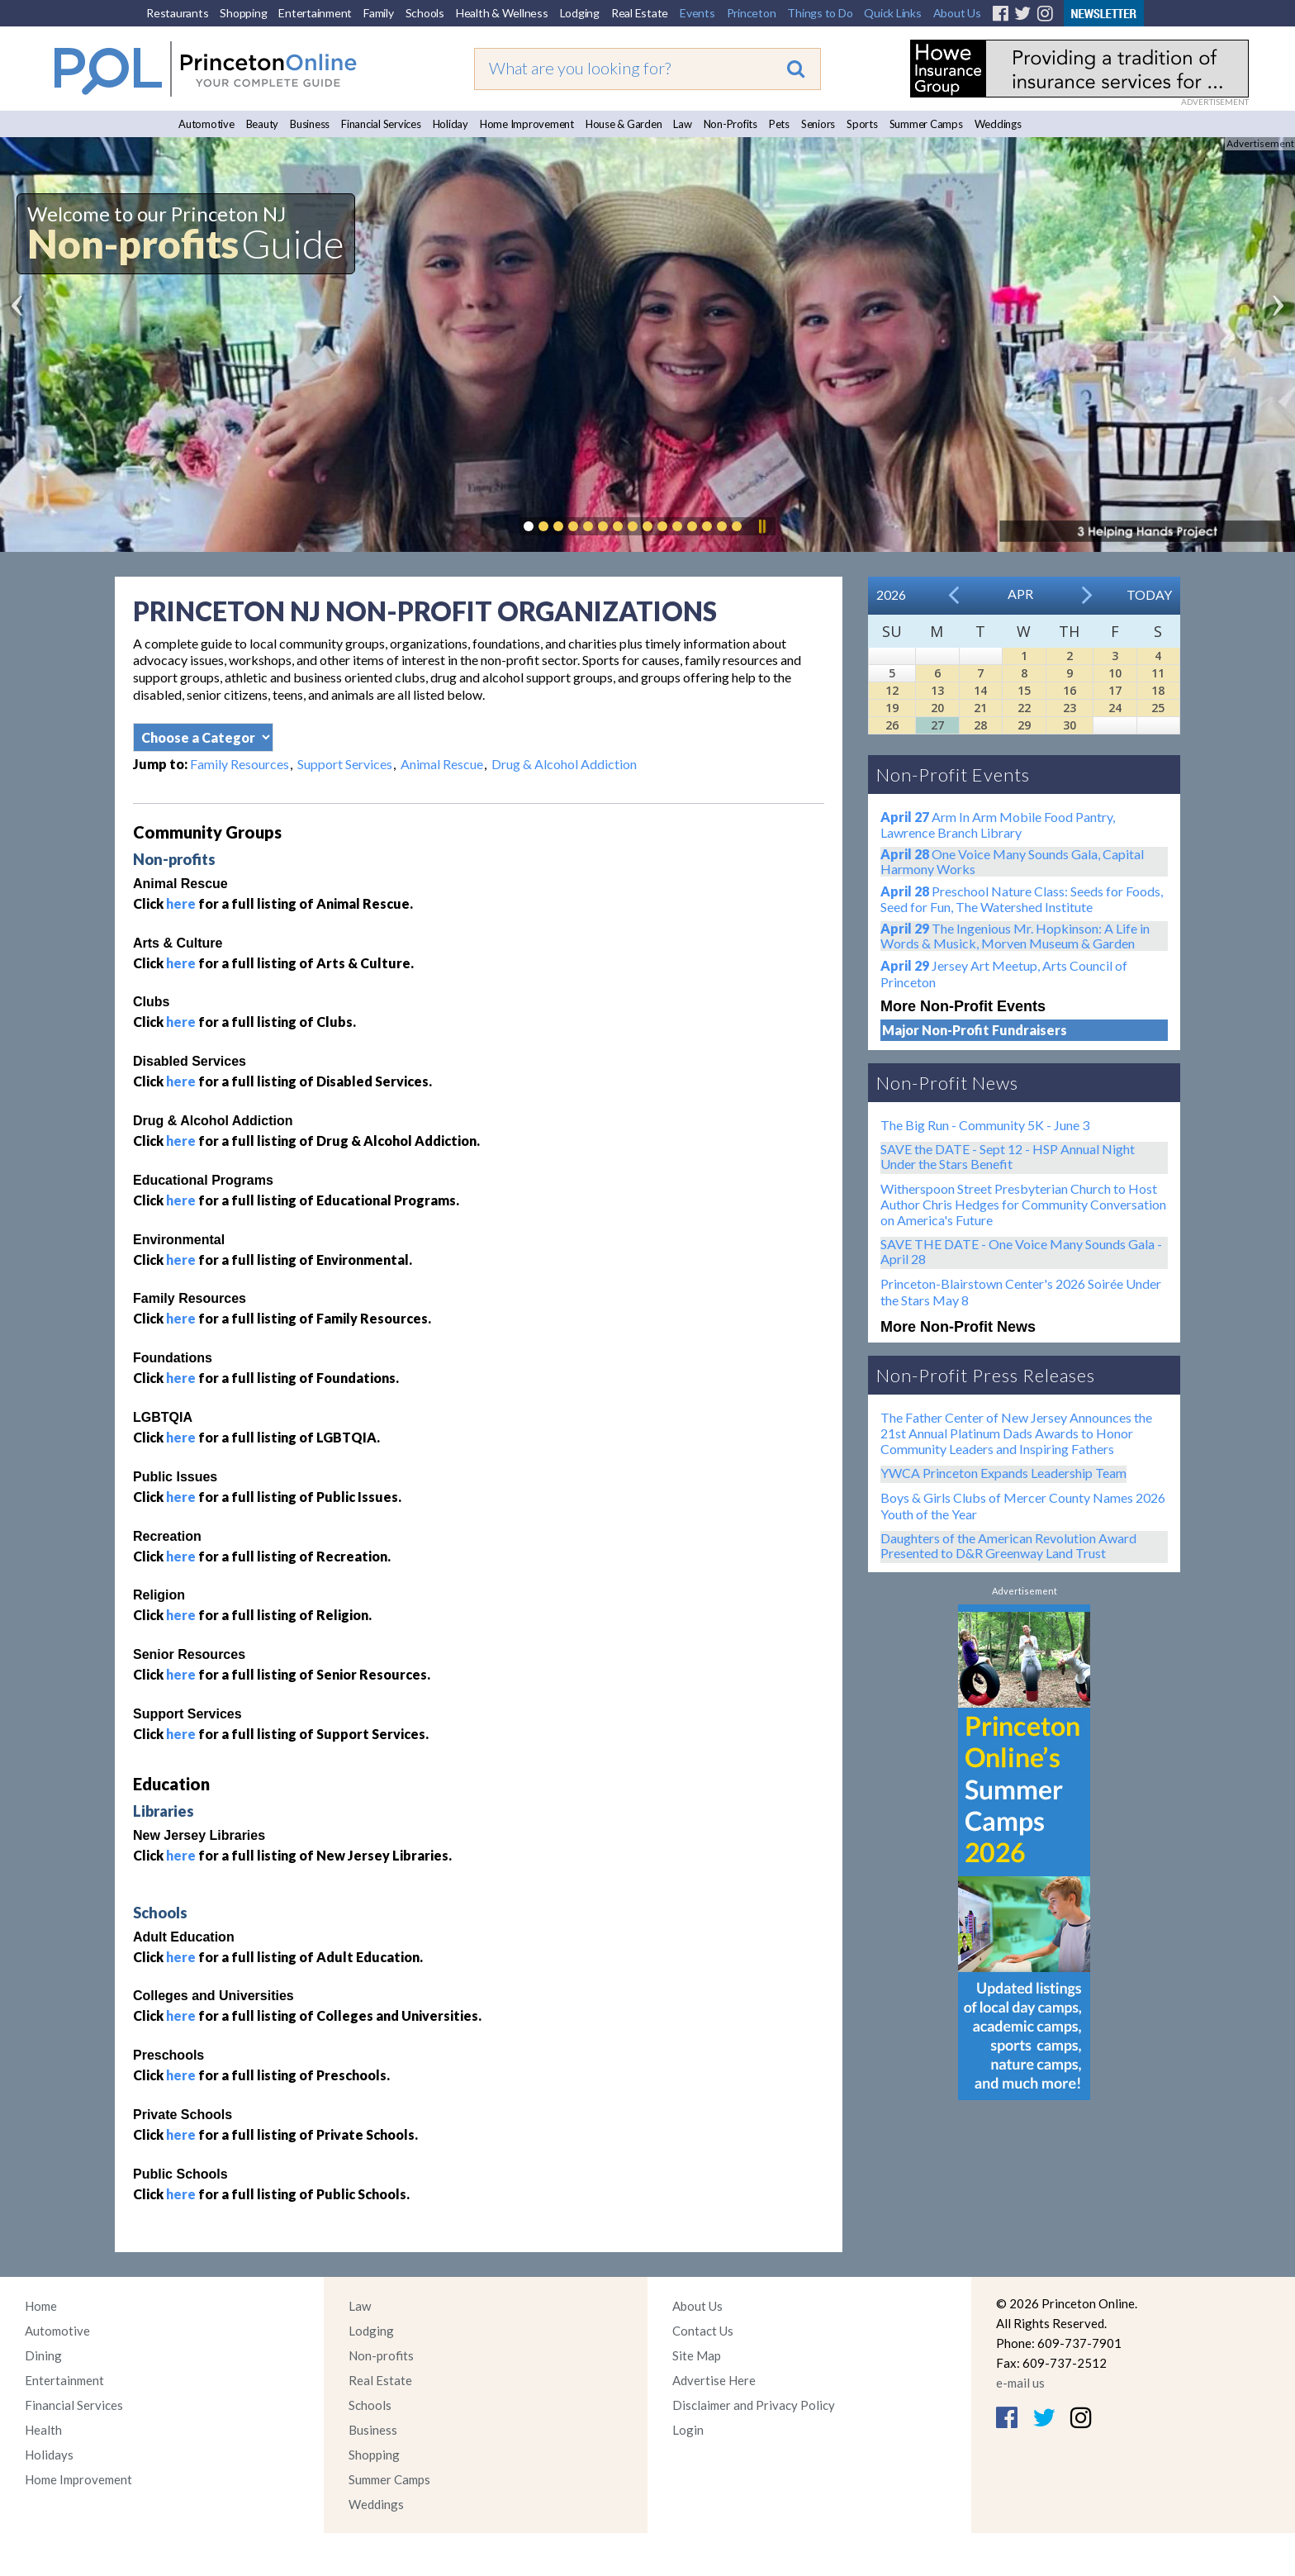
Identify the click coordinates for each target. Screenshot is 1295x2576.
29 (1024, 725)
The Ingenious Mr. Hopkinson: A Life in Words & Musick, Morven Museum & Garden (1015, 935)
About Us (957, 13)
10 (1115, 673)
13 (937, 690)
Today (1149, 594)
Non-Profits (730, 124)
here (181, 903)
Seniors (818, 124)
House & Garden (624, 124)
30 (1069, 725)
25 (1158, 707)
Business (310, 124)
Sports (862, 124)
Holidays (49, 2454)
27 (937, 725)
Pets (779, 124)
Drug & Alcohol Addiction (564, 764)
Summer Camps (926, 124)
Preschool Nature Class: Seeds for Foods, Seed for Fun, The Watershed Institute (1021, 899)
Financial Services (381, 124)
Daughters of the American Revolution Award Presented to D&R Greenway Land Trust (1008, 1545)
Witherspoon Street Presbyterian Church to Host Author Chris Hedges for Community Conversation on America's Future (1023, 1204)
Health (43, 2429)
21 (980, 707)
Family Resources (239, 764)
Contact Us (702, 2330)
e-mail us (1020, 2382)
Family (378, 13)
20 (937, 707)
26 (892, 725)
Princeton (751, 13)
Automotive (206, 124)
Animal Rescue (442, 764)
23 (1069, 707)
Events (697, 13)
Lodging (580, 13)
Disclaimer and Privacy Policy (753, 2405)
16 (1069, 690)
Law (682, 124)
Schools (425, 13)
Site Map (696, 2355)
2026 (891, 594)
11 (1158, 673)
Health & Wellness (502, 13)
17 (1115, 690)
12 (892, 690)
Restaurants (177, 13)
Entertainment (315, 13)
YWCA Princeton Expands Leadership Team (1003, 1472)
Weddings (998, 124)
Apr (1020, 593)
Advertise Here (714, 2380)
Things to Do (819, 13)
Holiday (450, 124)
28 (980, 725)
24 (1115, 707)
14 (980, 690)
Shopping (243, 13)
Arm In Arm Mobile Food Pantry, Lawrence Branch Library (997, 824)
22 (1024, 707)
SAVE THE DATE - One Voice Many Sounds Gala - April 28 (1021, 1251)
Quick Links (892, 13)
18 (1158, 690)
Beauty (262, 124)
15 (1024, 690)
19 (892, 707)
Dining (43, 2355)
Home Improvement (527, 124)
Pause (761, 526)
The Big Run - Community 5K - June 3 (984, 1125)
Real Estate (639, 13)
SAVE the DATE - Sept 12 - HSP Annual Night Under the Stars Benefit (1007, 1156)
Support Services (344, 764)
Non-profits (381, 2355)
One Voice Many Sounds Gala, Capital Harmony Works (1012, 861)
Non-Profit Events (953, 774)
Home (41, 2305)
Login (688, 2429)
